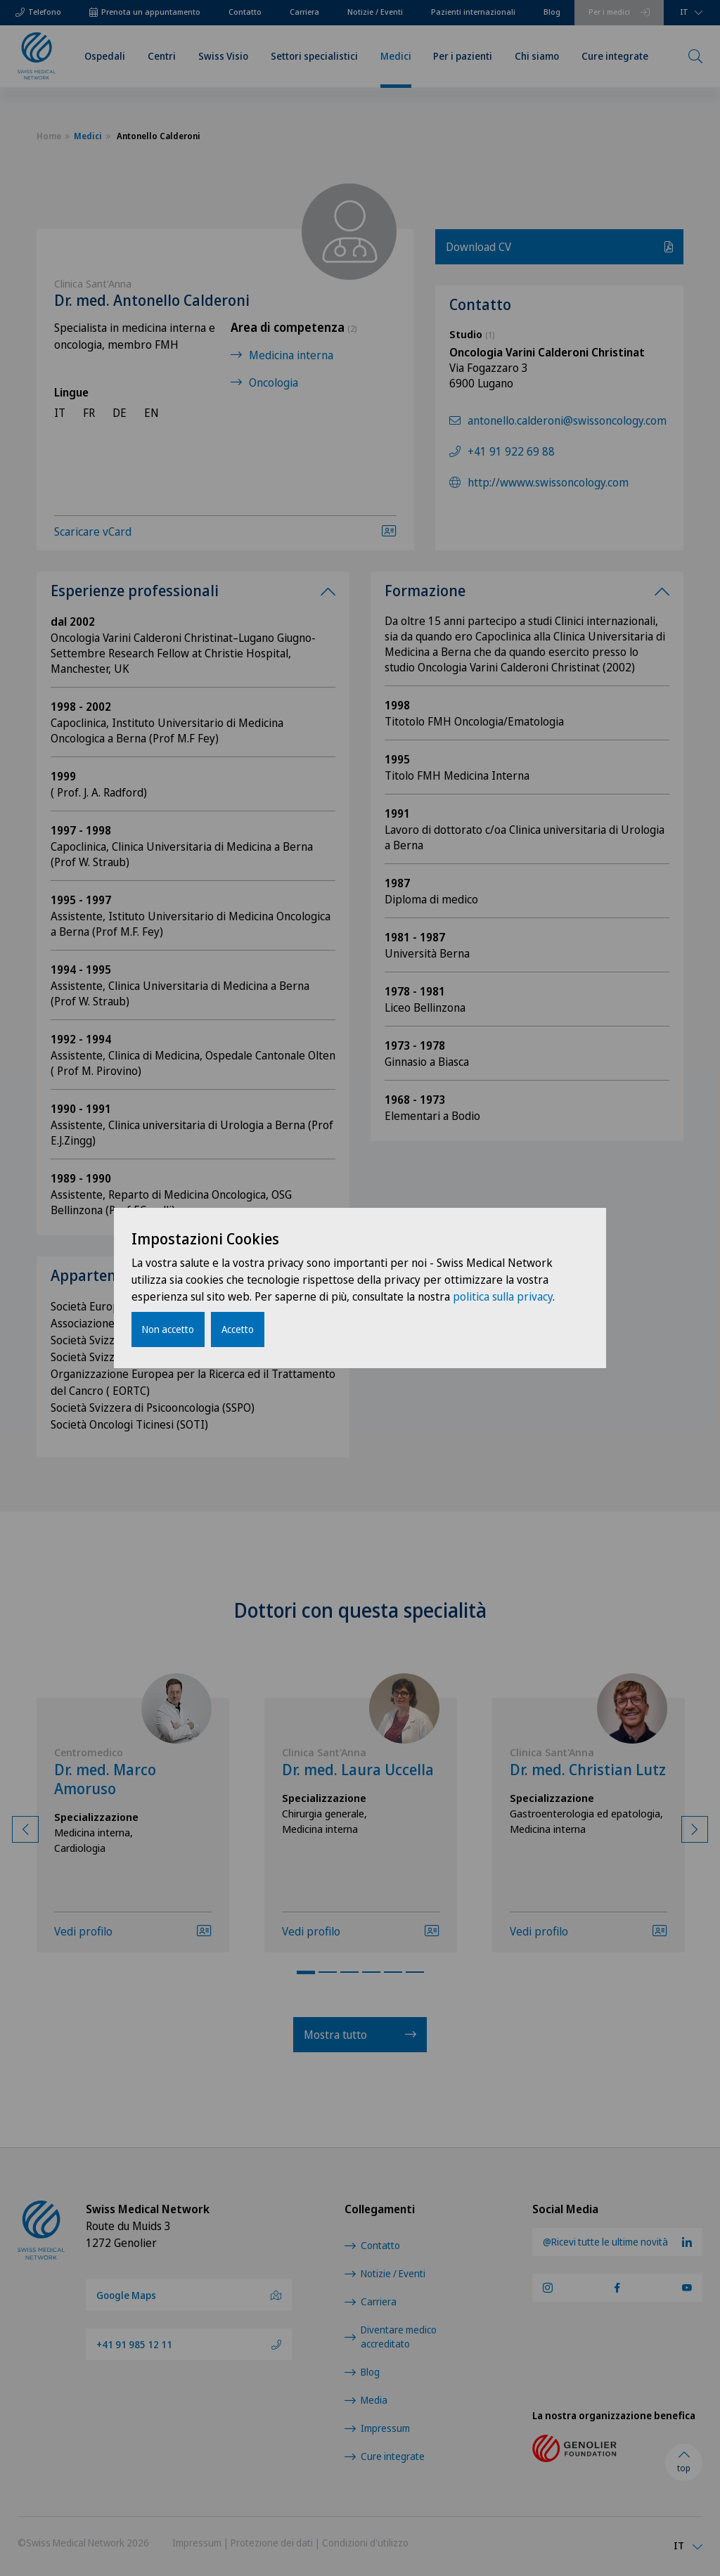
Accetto (237, 1329)
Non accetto (168, 1329)
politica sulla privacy (503, 1296)
